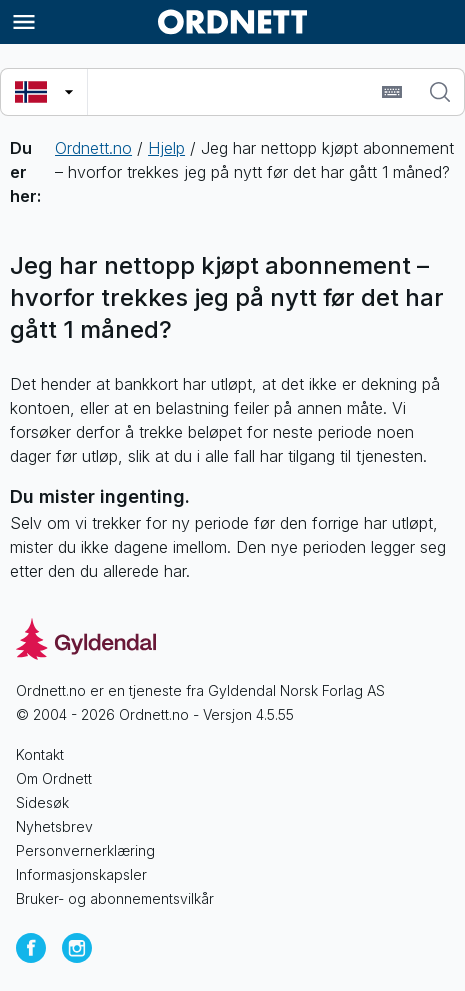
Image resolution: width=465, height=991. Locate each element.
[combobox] (232, 92)
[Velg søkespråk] (44, 92)
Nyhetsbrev (54, 826)
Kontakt (40, 754)
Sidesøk (42, 802)
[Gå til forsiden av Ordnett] (233, 22)
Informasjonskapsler (81, 874)
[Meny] (24, 22)
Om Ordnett (54, 778)
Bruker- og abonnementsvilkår (115, 898)
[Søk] (440, 92)
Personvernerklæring (85, 850)
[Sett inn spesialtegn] (392, 92)
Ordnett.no (93, 148)
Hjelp (166, 148)
